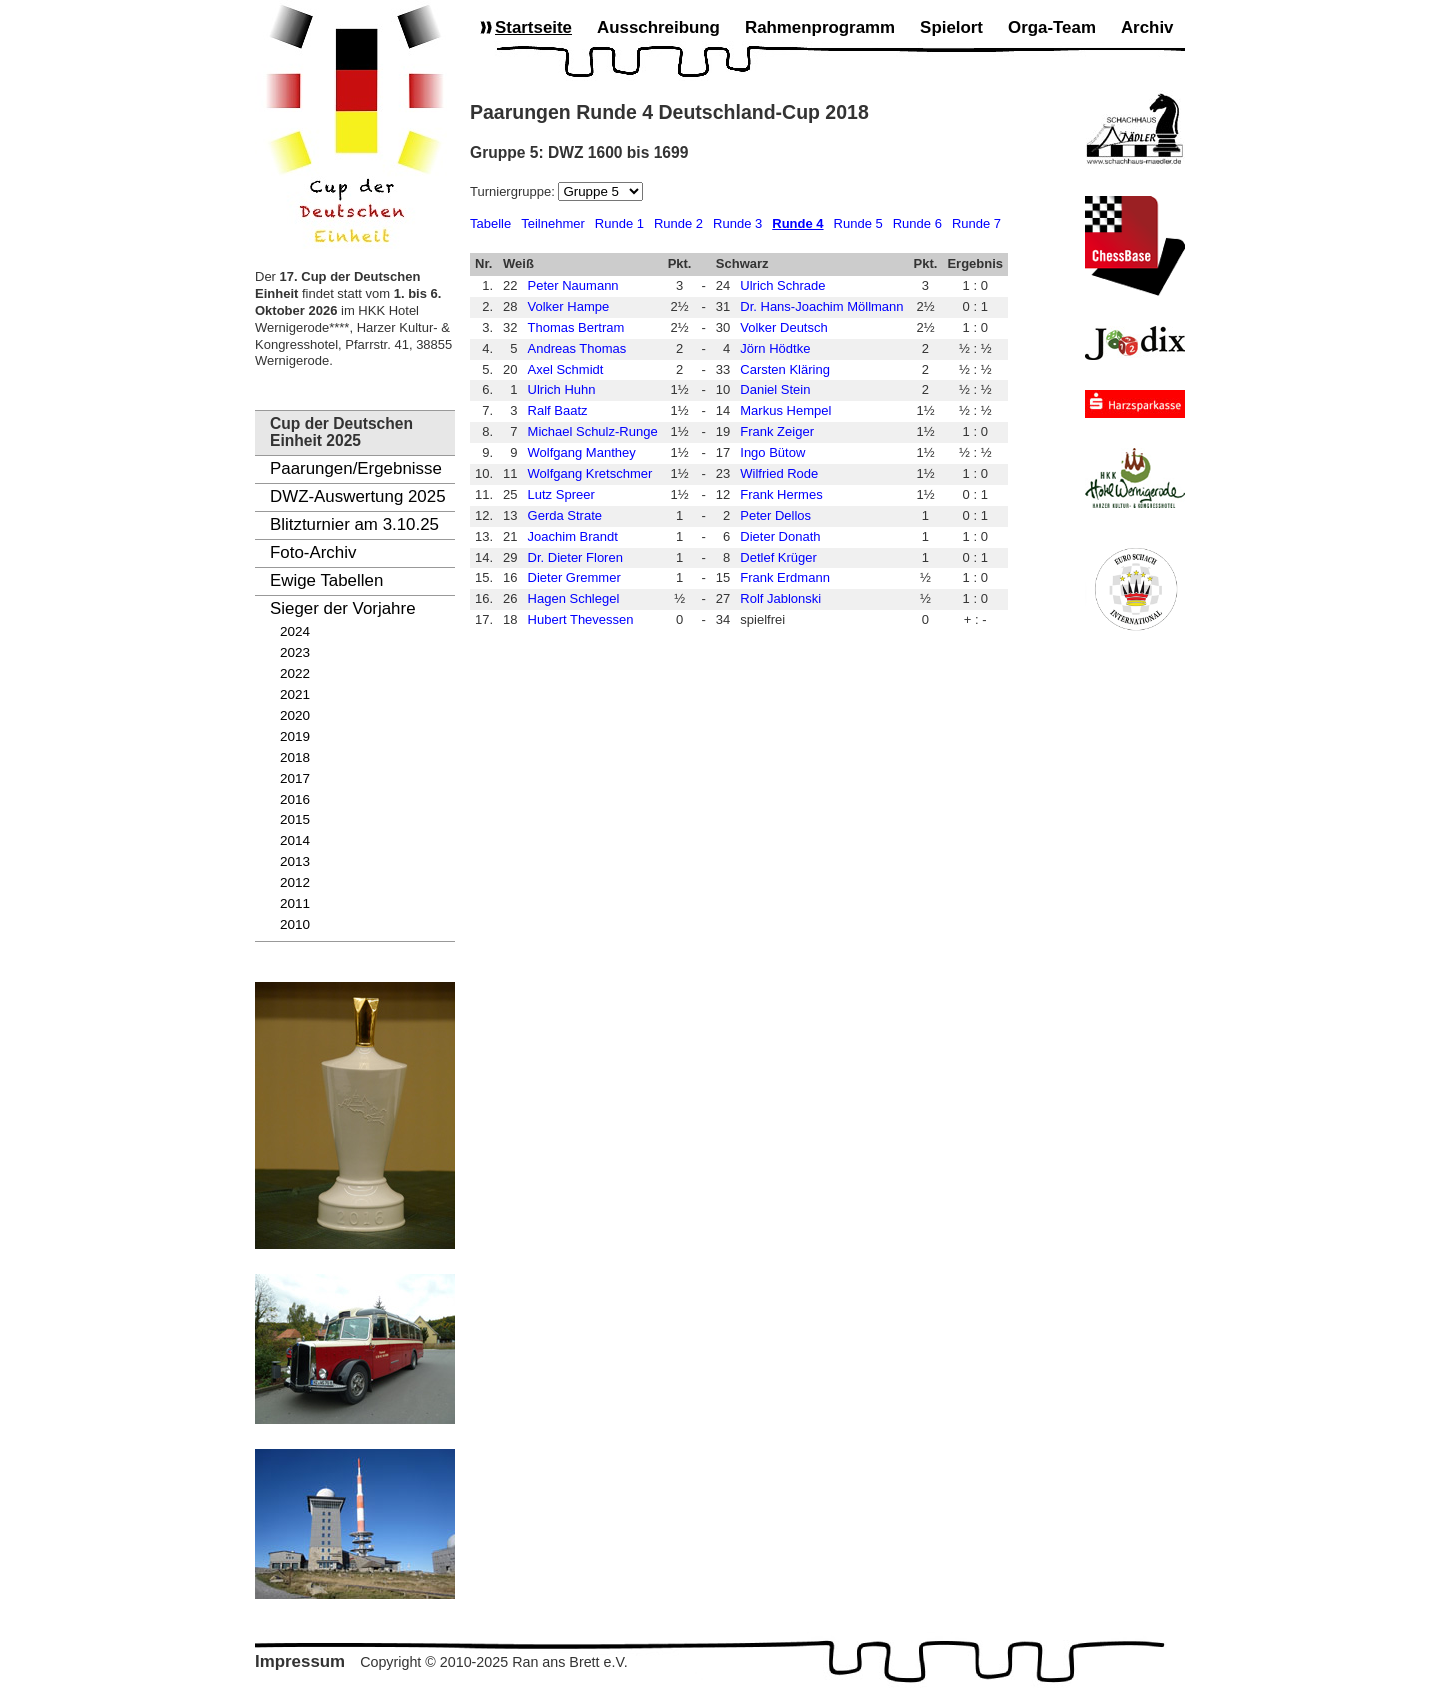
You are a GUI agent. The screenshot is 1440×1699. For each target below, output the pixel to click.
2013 (295, 861)
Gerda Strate (565, 515)
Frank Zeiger (777, 431)
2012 (295, 882)
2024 (295, 631)
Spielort (951, 27)
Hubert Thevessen (581, 619)
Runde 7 (976, 223)
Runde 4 (797, 223)
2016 (295, 799)
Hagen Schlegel (574, 598)
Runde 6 (917, 223)
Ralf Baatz (558, 410)
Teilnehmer (553, 223)
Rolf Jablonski (780, 598)
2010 (295, 924)
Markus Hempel (785, 410)
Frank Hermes (781, 494)
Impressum (300, 1661)
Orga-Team (1052, 27)
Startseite (533, 27)
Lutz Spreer (561, 494)
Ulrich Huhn (562, 389)
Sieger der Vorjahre (343, 608)
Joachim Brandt (573, 536)
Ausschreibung (658, 27)
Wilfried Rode (779, 473)
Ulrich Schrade (782, 285)
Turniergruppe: (514, 191)
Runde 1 (619, 223)
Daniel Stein (775, 389)
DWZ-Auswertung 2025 (358, 496)
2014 (295, 840)
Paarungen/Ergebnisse (356, 468)
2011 (295, 903)
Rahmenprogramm (820, 27)
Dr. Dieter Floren (575, 557)
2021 (295, 694)
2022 (295, 673)
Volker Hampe (569, 306)
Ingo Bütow (772, 452)
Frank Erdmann (785, 577)
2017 (295, 778)
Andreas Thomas (577, 348)
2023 (295, 652)
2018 (295, 757)
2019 (295, 736)
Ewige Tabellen (326, 580)
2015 (295, 819)
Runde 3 (737, 223)
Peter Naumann (573, 285)
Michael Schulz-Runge (593, 431)
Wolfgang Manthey (582, 452)
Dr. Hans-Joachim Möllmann (821, 306)
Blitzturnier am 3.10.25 (354, 524)
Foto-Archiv (313, 552)
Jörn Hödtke (775, 348)
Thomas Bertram (576, 327)
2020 (295, 715)
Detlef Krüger (778, 557)
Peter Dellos (775, 515)
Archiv (1147, 27)
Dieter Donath (780, 536)
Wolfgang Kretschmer (590, 473)
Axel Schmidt (566, 369)
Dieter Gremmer (574, 577)
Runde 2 (678, 223)
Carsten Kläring (785, 369)
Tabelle (490, 223)
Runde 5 (858, 223)
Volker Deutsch (783, 327)
